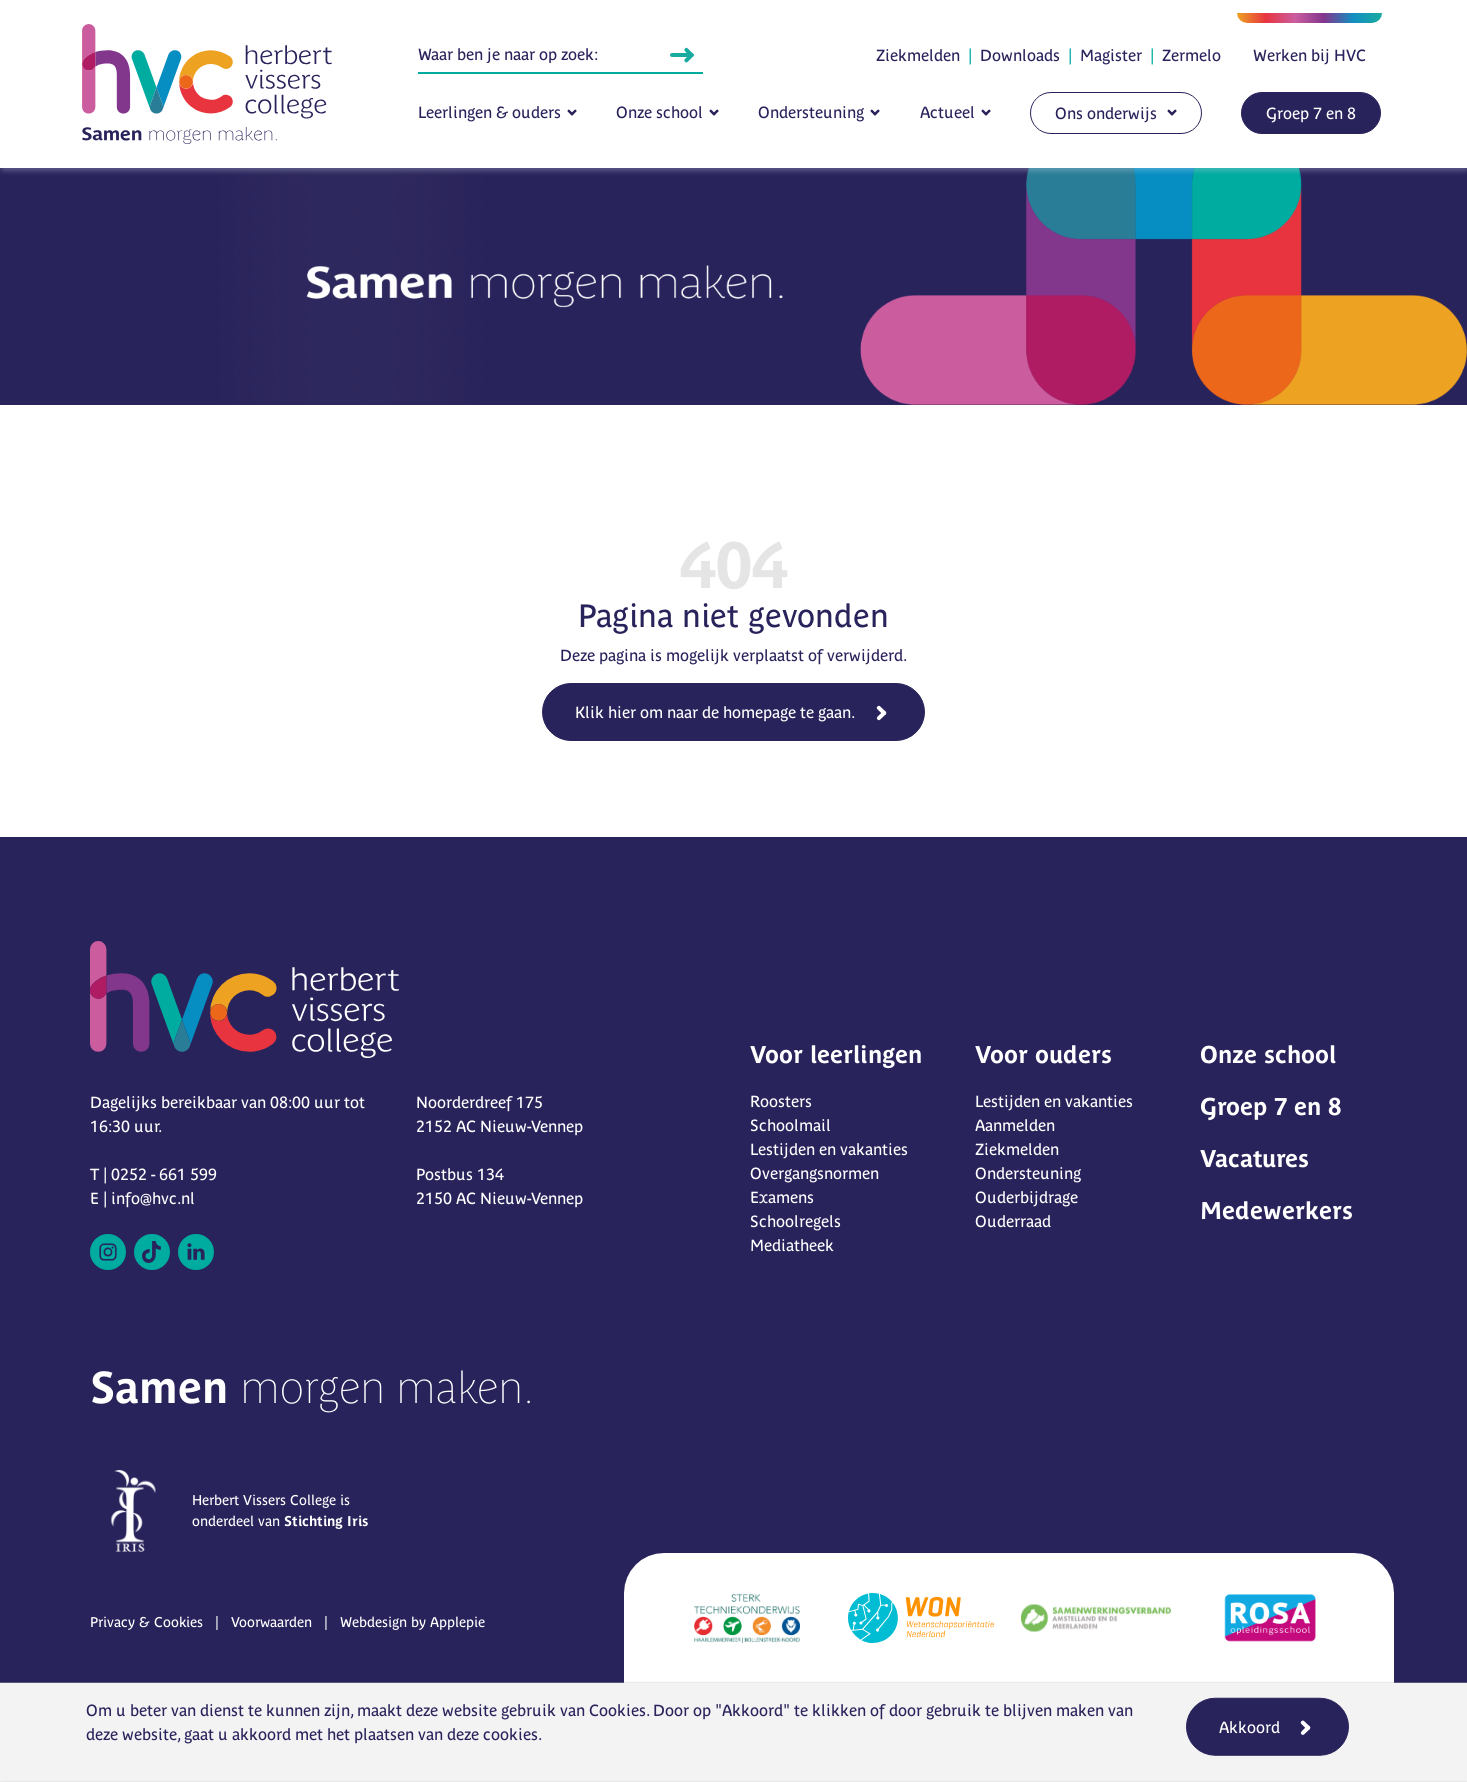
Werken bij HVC (1309, 55)
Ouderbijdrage (1026, 1197)
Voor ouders (1043, 1054)
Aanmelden (1015, 1125)
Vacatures (1254, 1158)
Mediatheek (792, 1245)
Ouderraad (1013, 1221)
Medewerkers (1276, 1210)
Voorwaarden (271, 1622)
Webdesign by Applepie (412, 1622)
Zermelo (1191, 55)
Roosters (781, 1101)
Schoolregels (795, 1221)
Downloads (1020, 55)
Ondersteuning (811, 112)
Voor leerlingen (836, 1054)
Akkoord (1249, 1727)
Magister (1111, 55)
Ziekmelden (918, 55)
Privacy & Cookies (146, 1622)
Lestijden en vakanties (829, 1149)
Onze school (659, 112)
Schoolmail (790, 1125)
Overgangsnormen (814, 1173)
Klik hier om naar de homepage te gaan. (715, 712)
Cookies (617, 1710)
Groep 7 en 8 (1311, 113)
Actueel (947, 112)
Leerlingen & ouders (489, 112)
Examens (782, 1197)
